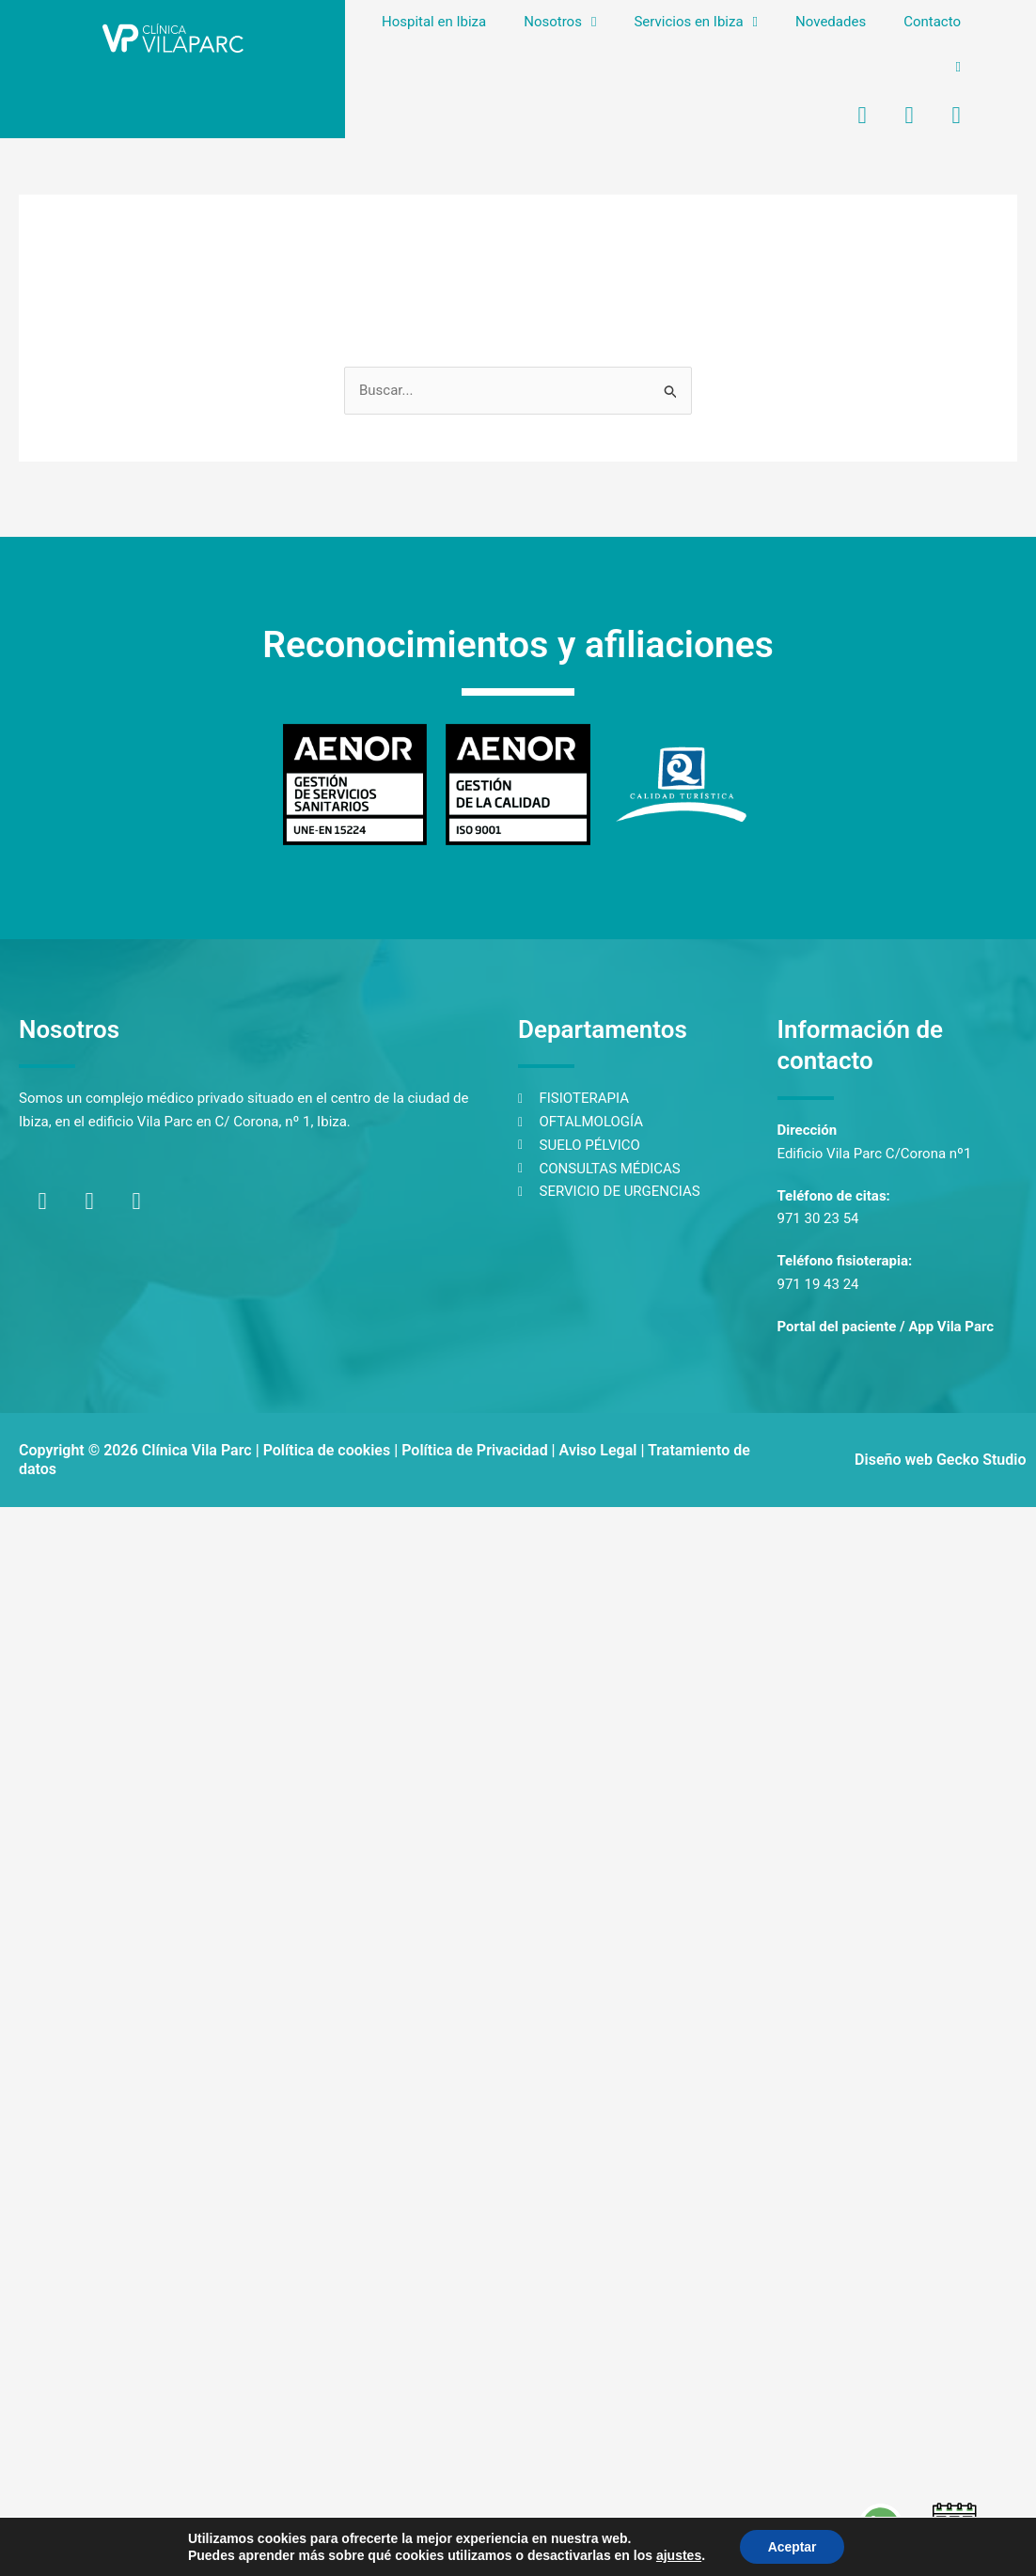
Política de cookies (327, 1450)
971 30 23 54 (818, 1218)
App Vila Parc (951, 1326)
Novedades (830, 21)
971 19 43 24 (818, 1284)
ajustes (677, 2555)
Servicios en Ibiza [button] (696, 22)
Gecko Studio (981, 1460)
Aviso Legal (598, 1450)
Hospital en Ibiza (434, 21)
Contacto (932, 21)
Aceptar (792, 2546)
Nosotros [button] (560, 22)
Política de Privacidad (474, 1450)
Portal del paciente (837, 1326)
